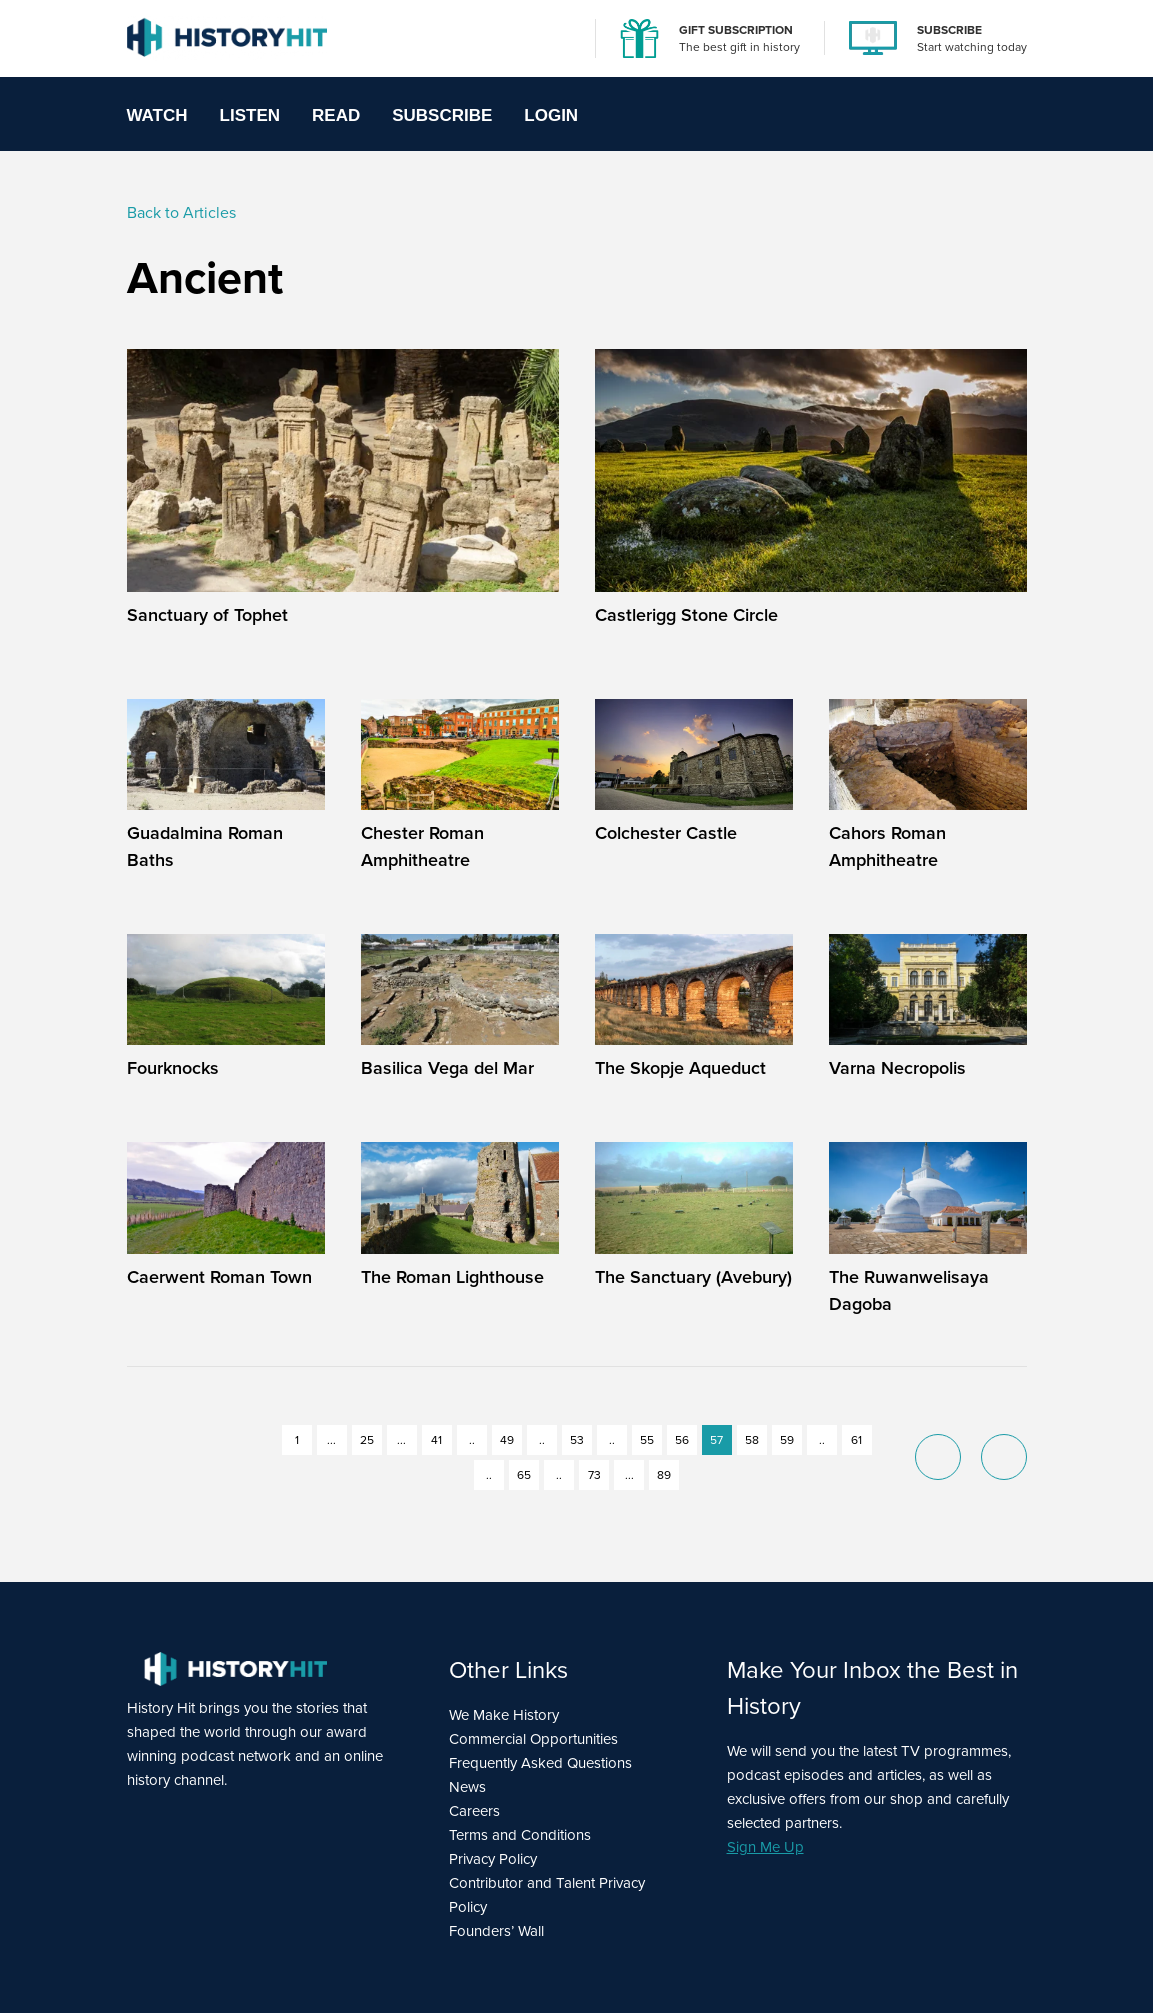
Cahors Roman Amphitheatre (887, 846)
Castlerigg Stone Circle (686, 615)
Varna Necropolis (897, 1068)
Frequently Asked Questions (540, 1763)
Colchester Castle (666, 833)
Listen (250, 115)
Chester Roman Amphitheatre (422, 846)
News (467, 1787)
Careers (474, 1811)
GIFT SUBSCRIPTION (736, 30)
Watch (157, 115)
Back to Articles (181, 212)
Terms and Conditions (520, 1835)
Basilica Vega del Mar (447, 1068)
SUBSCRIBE (949, 30)
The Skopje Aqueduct (680, 1068)
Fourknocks (173, 1068)
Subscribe (442, 115)
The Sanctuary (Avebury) (693, 1277)
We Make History (504, 1715)
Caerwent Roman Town (219, 1277)
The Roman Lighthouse (452, 1277)
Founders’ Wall (496, 1931)
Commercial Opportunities (533, 1739)
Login (551, 115)
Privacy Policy (493, 1859)
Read (336, 115)
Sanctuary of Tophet (207, 615)
